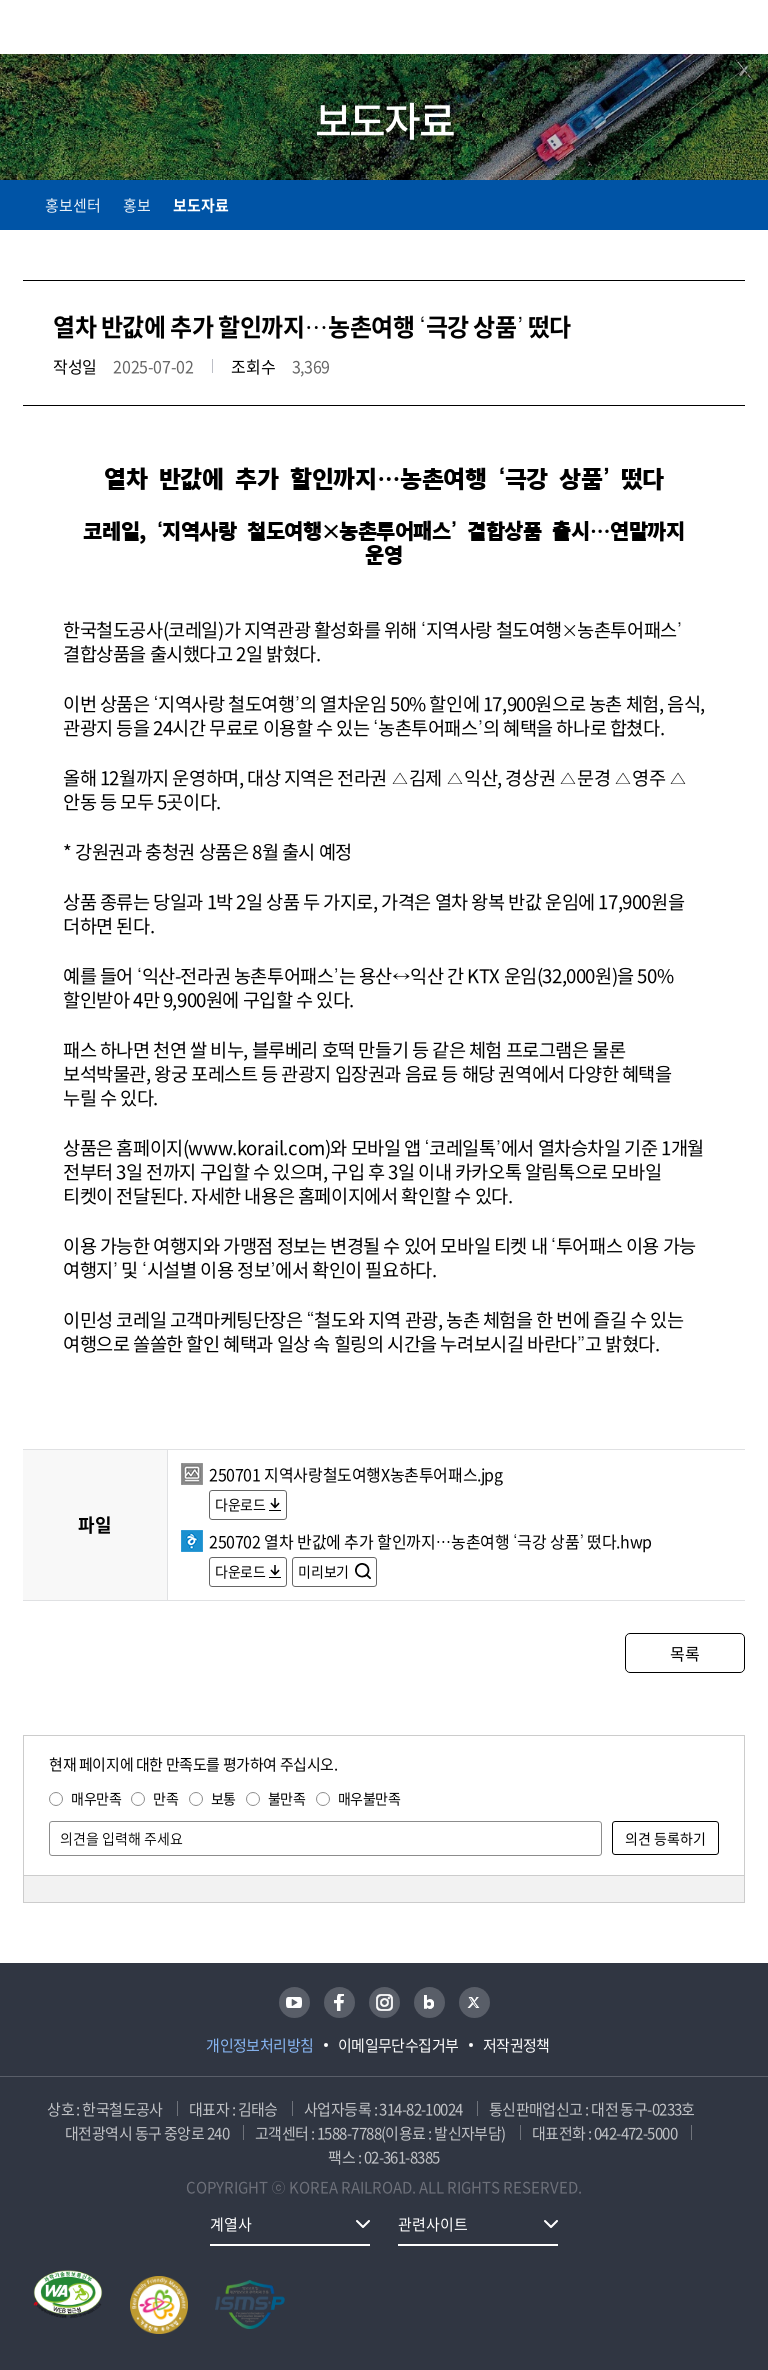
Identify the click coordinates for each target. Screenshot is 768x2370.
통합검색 (690, 30)
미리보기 (324, 1571)
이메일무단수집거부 (398, 2045)
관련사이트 (433, 2224)
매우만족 (96, 1798)
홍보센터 (73, 205)
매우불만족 (369, 1798)
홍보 (137, 205)
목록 (684, 1653)
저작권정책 (516, 2045)
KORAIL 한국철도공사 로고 (101, 27)
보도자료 (201, 205)
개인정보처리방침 (260, 2045)
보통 (223, 1798)
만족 (165, 1798)
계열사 (231, 2224)
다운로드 (240, 1504)
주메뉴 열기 (733, 30)
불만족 (287, 1798)
